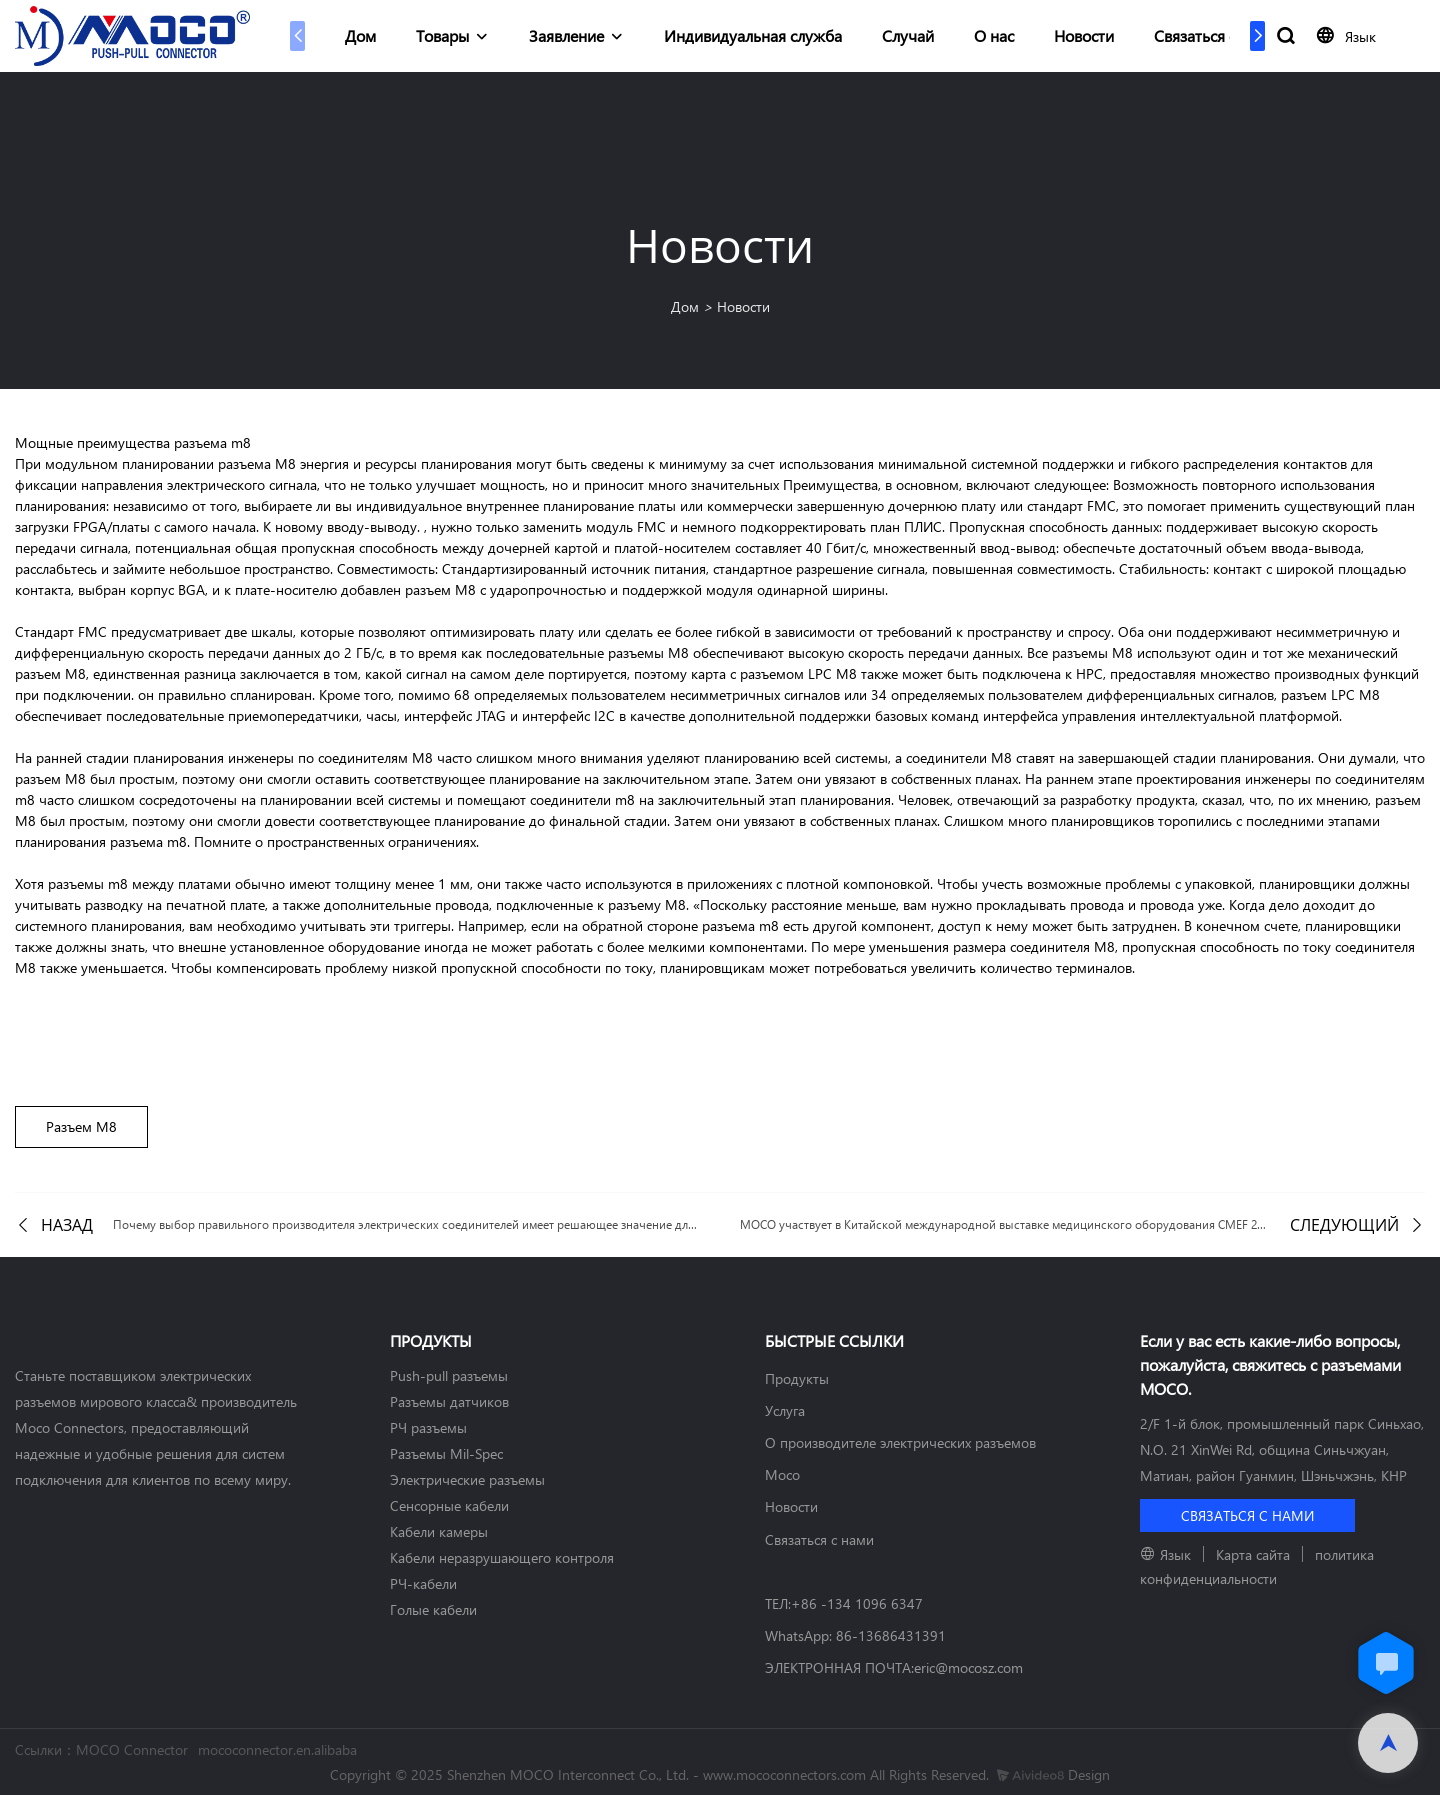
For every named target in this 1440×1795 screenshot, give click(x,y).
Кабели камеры (439, 1531)
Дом (360, 35)
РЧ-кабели (423, 1583)
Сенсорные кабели (449, 1505)
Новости (1084, 35)
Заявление (566, 35)
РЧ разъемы (428, 1427)
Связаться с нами (1215, 35)
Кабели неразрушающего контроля (502, 1557)
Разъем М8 (81, 1126)
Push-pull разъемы (449, 1375)
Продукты (797, 1378)
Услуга (785, 1410)
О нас (994, 35)
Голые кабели (433, 1609)
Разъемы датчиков (449, 1401)
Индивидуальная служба (753, 35)
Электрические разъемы (467, 1479)
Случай (908, 35)
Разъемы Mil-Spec (446, 1453)
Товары (442, 35)
